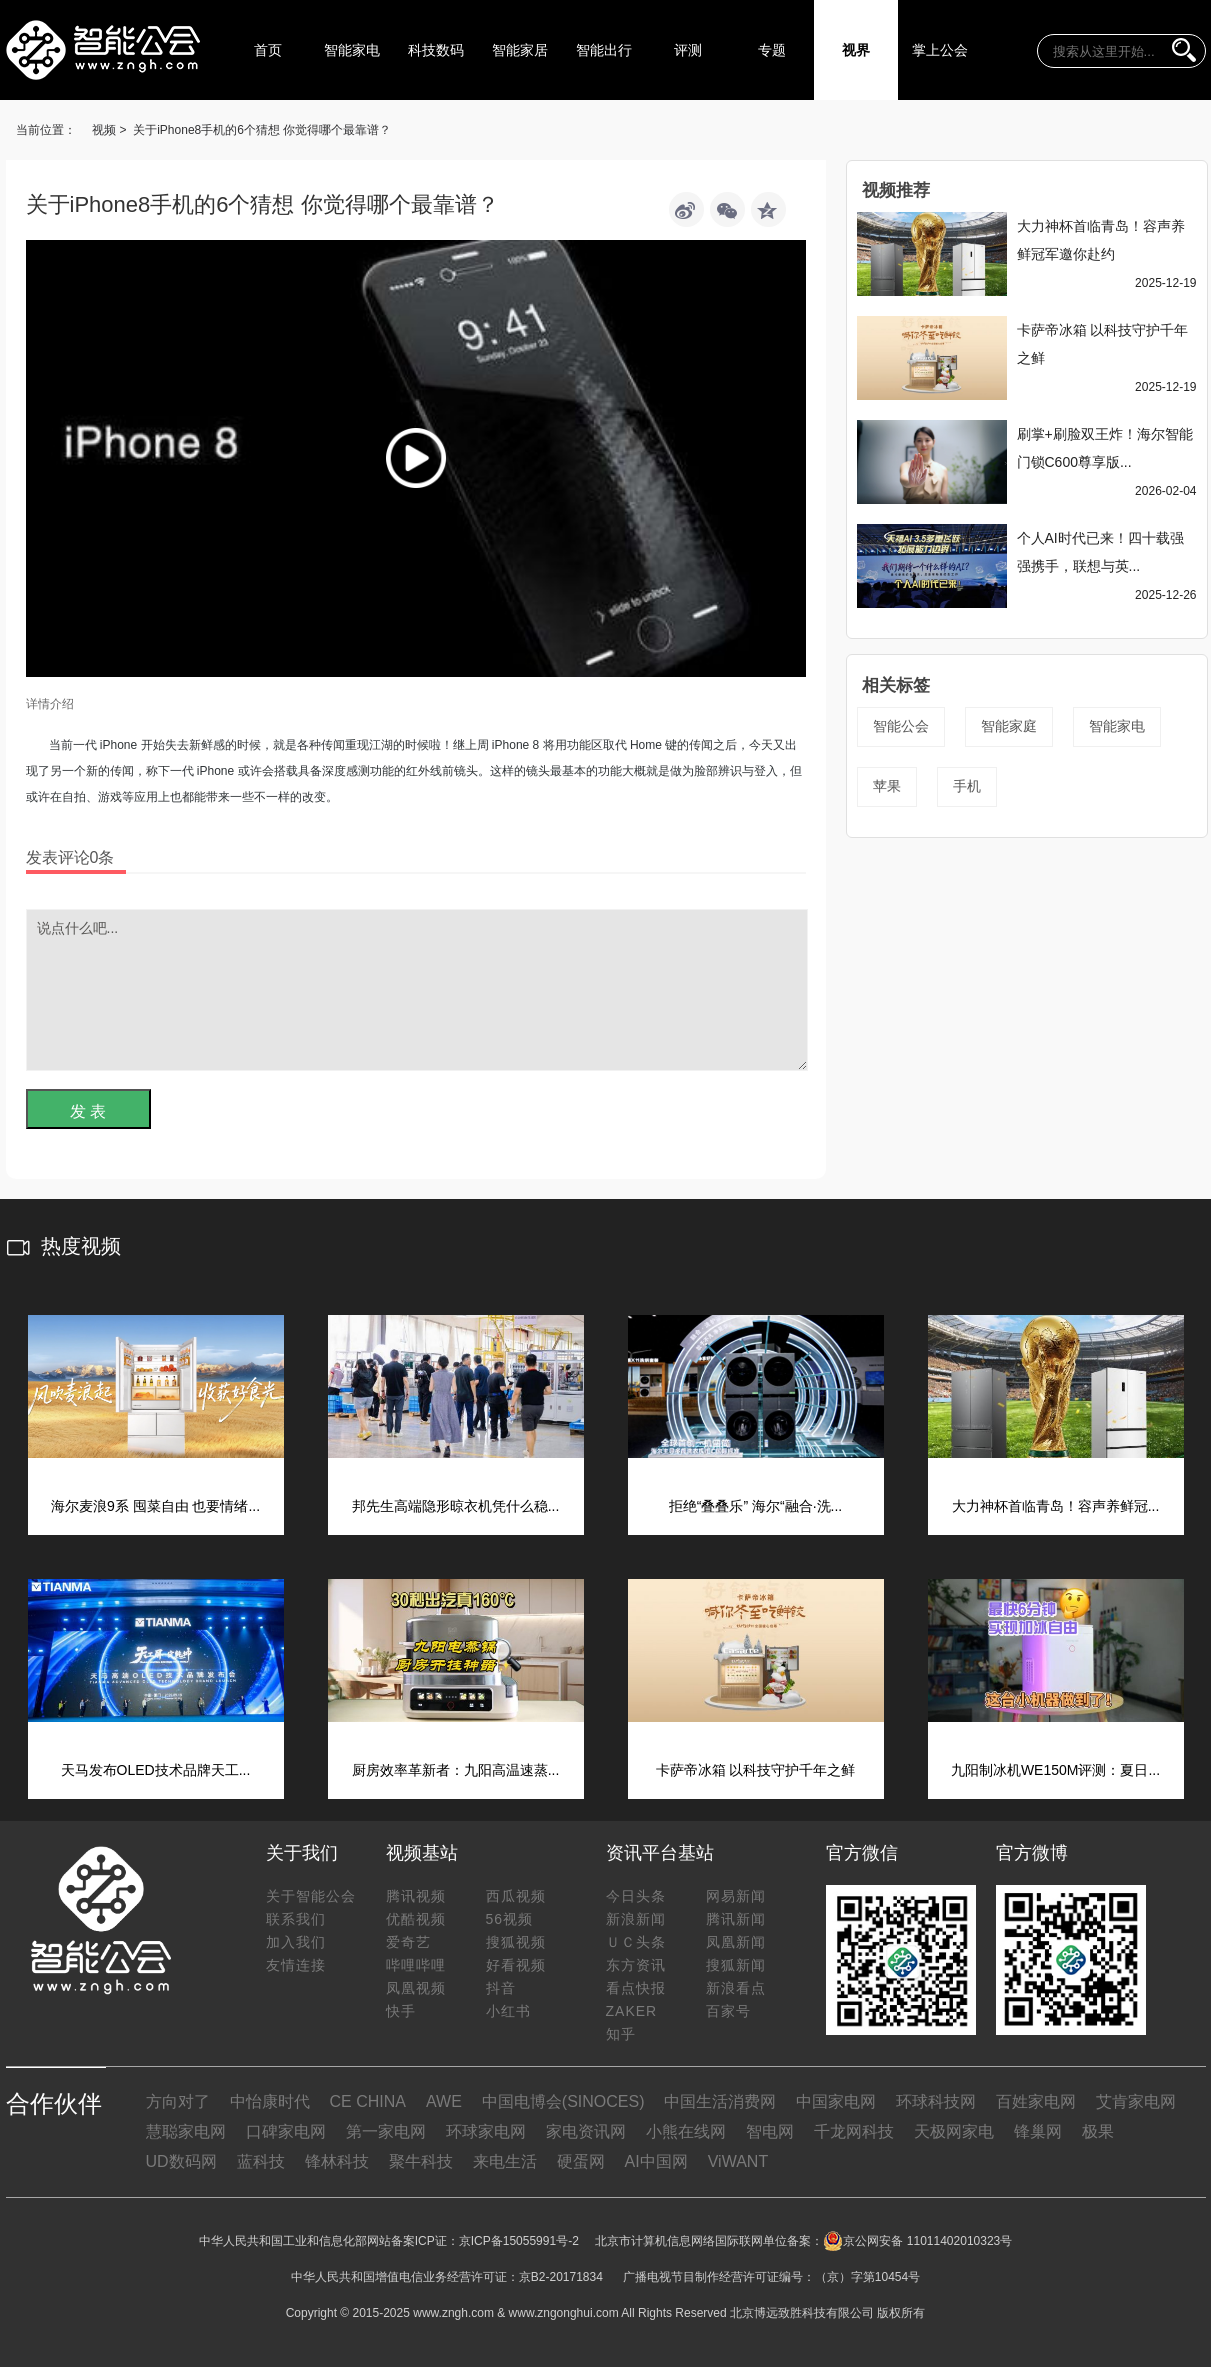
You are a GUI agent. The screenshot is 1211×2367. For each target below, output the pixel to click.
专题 (772, 50)
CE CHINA (368, 2101)
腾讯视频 (416, 1896)
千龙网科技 (854, 2131)
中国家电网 (836, 2101)
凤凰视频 (416, 1988)
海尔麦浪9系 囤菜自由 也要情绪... (155, 1506)
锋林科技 (337, 2161)
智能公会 (901, 726)
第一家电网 (386, 2131)
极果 (1098, 2131)
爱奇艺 (408, 1942)
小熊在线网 (686, 2131)
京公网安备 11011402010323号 (917, 2241)
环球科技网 (936, 2101)
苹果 (887, 786)
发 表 (88, 1111)
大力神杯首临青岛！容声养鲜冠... (1056, 1506)
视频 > (109, 130)
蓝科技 (261, 2161)
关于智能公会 (311, 1896)
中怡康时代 (270, 2101)
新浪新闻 (636, 1919)
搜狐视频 (516, 1942)
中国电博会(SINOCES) (563, 2101)
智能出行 (604, 50)
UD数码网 (181, 2161)
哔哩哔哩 (416, 1965)
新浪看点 (736, 1988)
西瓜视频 (516, 1896)
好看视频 (516, 1965)
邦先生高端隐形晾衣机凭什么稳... (456, 1506)
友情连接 (296, 1965)
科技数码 (436, 50)
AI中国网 (656, 2161)
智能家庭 (1009, 726)
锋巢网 (1038, 2131)
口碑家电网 (286, 2131)
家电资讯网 (586, 2131)
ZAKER (632, 2011)
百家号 (728, 2011)
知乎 (621, 2034)
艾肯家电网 (1136, 2101)
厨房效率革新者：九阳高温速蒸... (456, 1770)
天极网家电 (954, 2131)
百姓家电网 (1036, 2101)
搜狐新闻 (736, 1965)
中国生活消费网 (720, 2101)
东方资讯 (636, 1965)
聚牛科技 (421, 2161)
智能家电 (352, 50)
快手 (401, 2011)
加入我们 (296, 1942)
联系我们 (296, 1919)
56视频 (510, 1919)
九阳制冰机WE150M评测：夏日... (1055, 1770)
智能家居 (520, 50)
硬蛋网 (581, 2161)
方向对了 (178, 2101)
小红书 (508, 2011)
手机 (967, 786)
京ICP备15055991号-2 (519, 2241)
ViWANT (738, 2161)
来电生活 (505, 2161)
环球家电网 (486, 2131)
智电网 (770, 2131)
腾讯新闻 (736, 1919)
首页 (268, 50)
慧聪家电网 (186, 2131)
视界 (856, 50)
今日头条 (636, 1896)
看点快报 (636, 1988)
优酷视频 (416, 1919)
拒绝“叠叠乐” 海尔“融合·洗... (755, 1506)
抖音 (501, 1988)
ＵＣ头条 (636, 1942)
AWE (444, 2101)
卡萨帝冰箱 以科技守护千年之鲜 (756, 1770)
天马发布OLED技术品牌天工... (156, 1770)
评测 (688, 50)
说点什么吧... (417, 990)
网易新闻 (736, 1896)
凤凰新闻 (736, 1942)
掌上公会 (940, 50)
